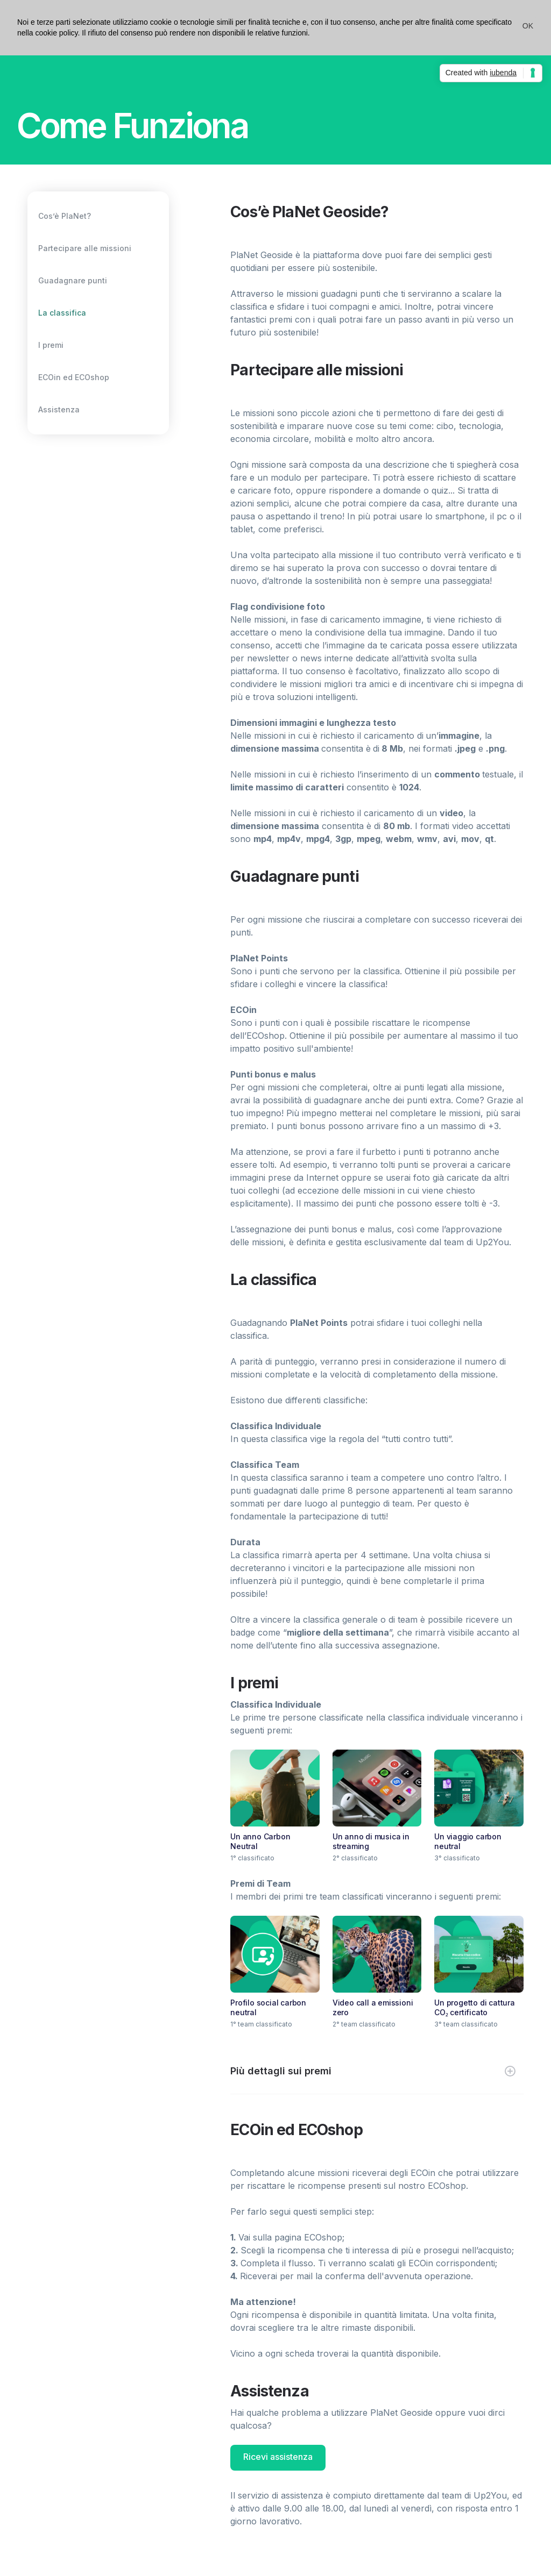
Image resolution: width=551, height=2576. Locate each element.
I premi (50, 344)
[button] (528, 25)
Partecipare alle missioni (84, 248)
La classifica (62, 312)
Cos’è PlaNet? (64, 215)
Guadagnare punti (72, 280)
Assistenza (59, 409)
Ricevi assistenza (278, 2456)
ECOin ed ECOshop (73, 377)
